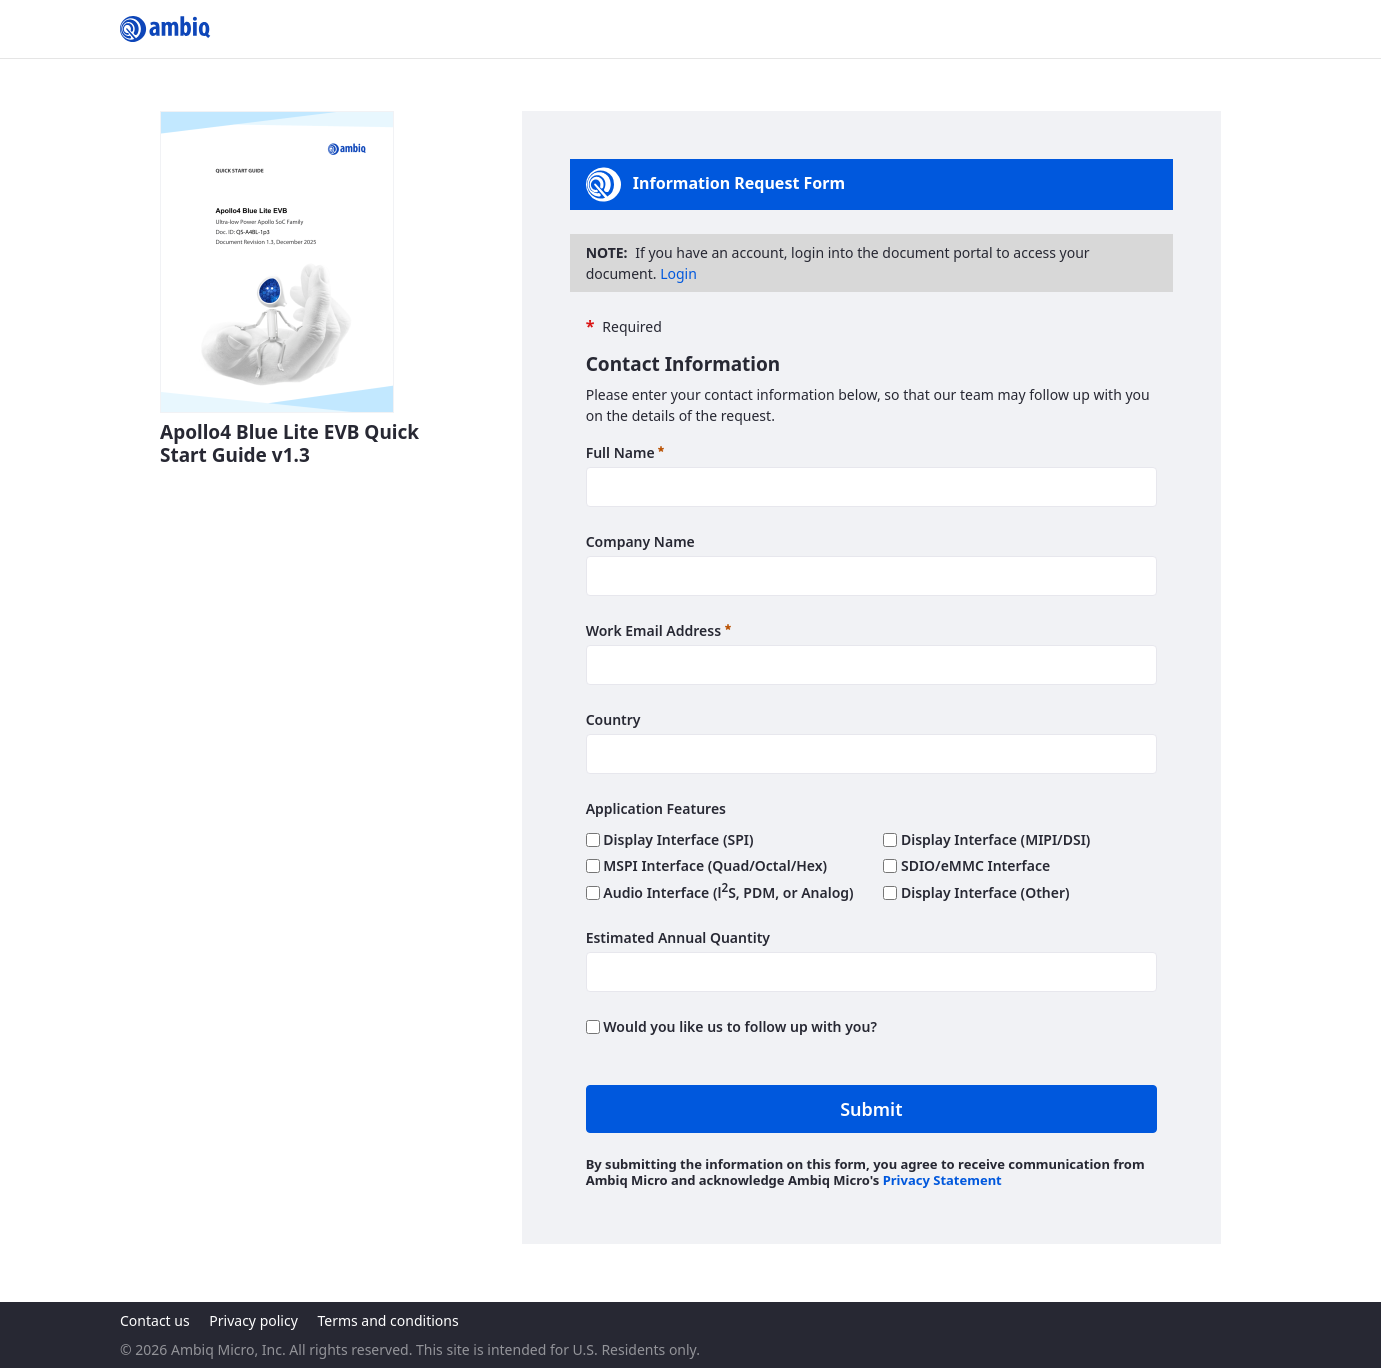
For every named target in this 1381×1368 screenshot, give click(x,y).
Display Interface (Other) (976, 892)
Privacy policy (253, 1320)
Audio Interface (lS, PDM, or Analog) (720, 892)
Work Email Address (658, 630)
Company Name (640, 541)
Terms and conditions (387, 1320)
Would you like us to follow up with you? (731, 1026)
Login (678, 273)
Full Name (625, 452)
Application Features (656, 808)
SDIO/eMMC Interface (966, 865)
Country (613, 719)
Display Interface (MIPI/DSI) (986, 839)
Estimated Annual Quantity (678, 937)
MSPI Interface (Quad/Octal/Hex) (706, 865)
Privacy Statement (942, 1180)
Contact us (155, 1320)
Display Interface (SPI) (670, 839)
